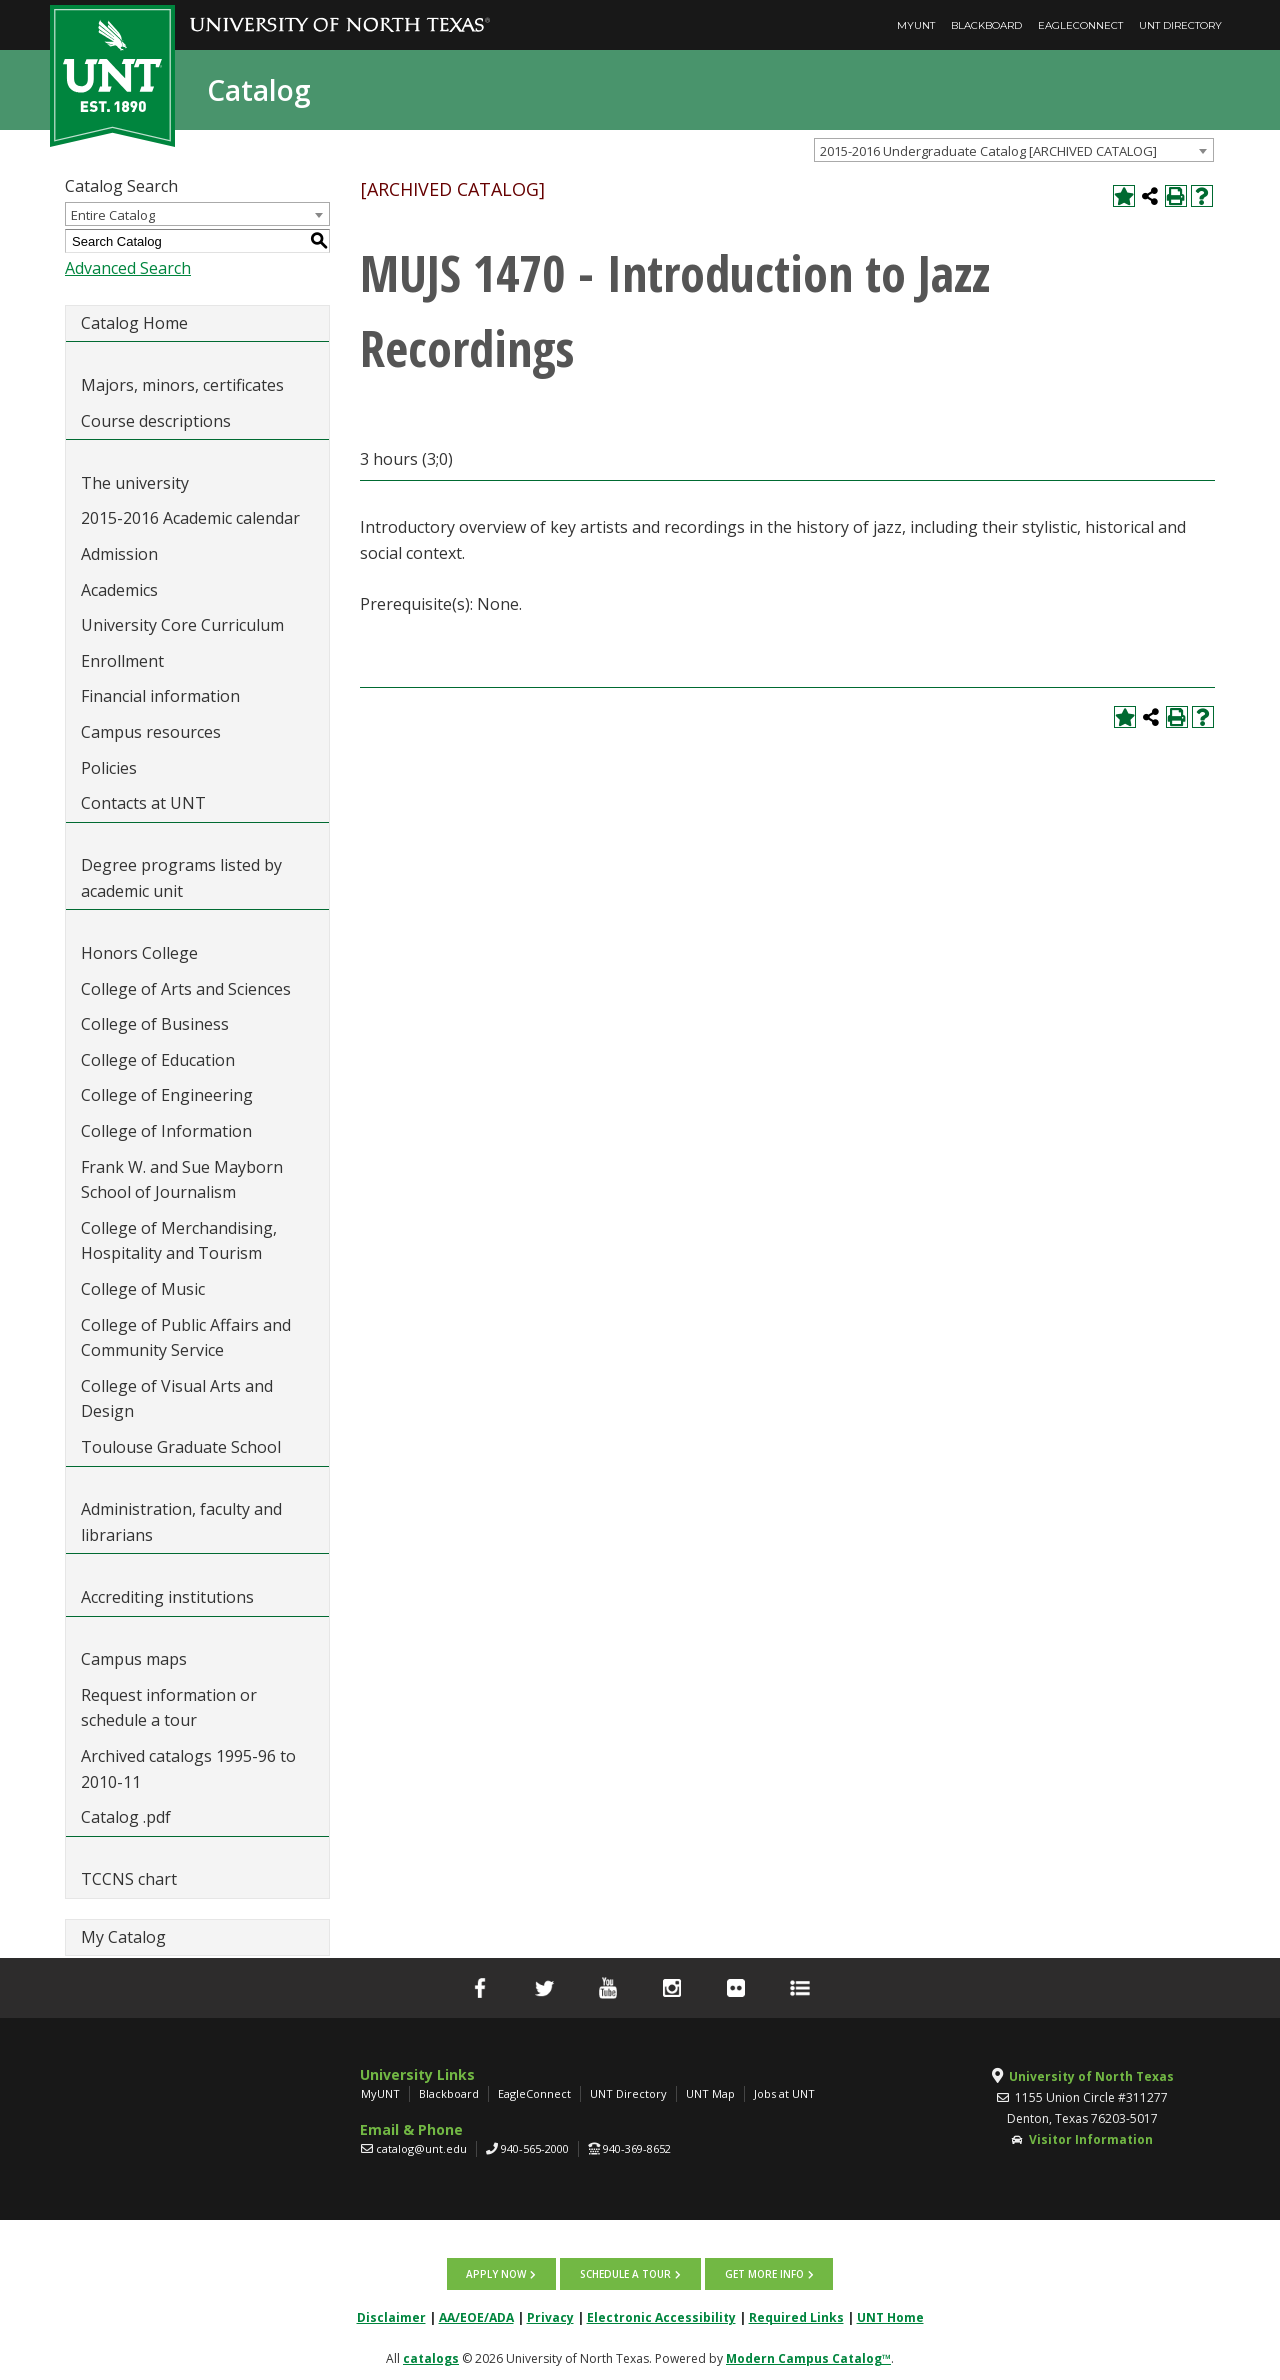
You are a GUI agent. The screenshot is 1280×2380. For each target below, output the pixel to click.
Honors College (139, 953)
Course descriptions (156, 421)
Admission (119, 554)
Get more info (762, 2273)
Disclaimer (391, 2315)
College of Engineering (167, 1095)
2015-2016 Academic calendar (190, 518)
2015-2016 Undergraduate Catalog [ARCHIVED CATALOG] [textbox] (988, 151)
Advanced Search (128, 268)
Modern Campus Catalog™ (808, 2356)
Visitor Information (1091, 2139)
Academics (119, 590)
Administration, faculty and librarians (181, 1522)
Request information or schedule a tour (169, 1708)
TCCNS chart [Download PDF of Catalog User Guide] (129, 1879)
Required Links (796, 2315)
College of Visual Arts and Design (177, 1399)
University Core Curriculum (182, 625)
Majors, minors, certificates (182, 385)
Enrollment (122, 661)
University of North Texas (1091, 2076)
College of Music (143, 1289)
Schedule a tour (625, 2273)
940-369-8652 (637, 2148)
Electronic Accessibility (661, 2315)
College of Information (166, 1131)
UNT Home (890, 2315)
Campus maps (134, 1659)
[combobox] (1014, 150)
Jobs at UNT (784, 2093)
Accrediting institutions (167, 1597)
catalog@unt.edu (421, 2148)
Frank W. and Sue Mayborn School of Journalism (182, 1180)
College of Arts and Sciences (186, 989)
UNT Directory (1180, 25)
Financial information (160, 696)
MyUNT (916, 25)
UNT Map (710, 2093)
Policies (109, 768)
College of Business (155, 1024)
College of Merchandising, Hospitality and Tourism (179, 1241)
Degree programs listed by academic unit (181, 878)
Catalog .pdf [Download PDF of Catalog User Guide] (126, 1817)
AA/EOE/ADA (476, 2315)
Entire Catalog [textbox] (113, 215)
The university (135, 483)
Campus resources (151, 732)
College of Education (158, 1060)
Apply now (498, 2273)
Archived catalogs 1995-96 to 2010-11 (188, 1769)
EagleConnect (1080, 25)
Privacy (550, 2315)
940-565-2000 (535, 2148)
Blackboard (986, 25)
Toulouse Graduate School (181, 1447)
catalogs (431, 2356)
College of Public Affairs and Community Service (186, 1338)
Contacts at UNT (143, 803)
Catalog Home (134, 323)
